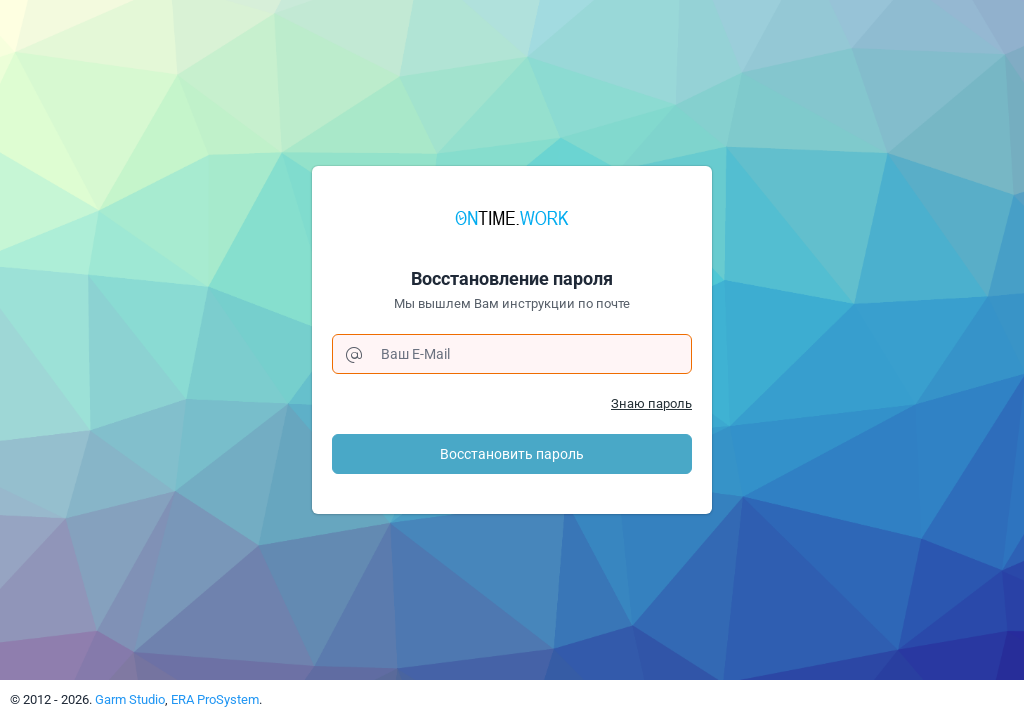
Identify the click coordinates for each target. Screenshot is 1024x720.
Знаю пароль (651, 403)
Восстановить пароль (512, 454)
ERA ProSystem (215, 699)
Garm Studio (130, 699)
